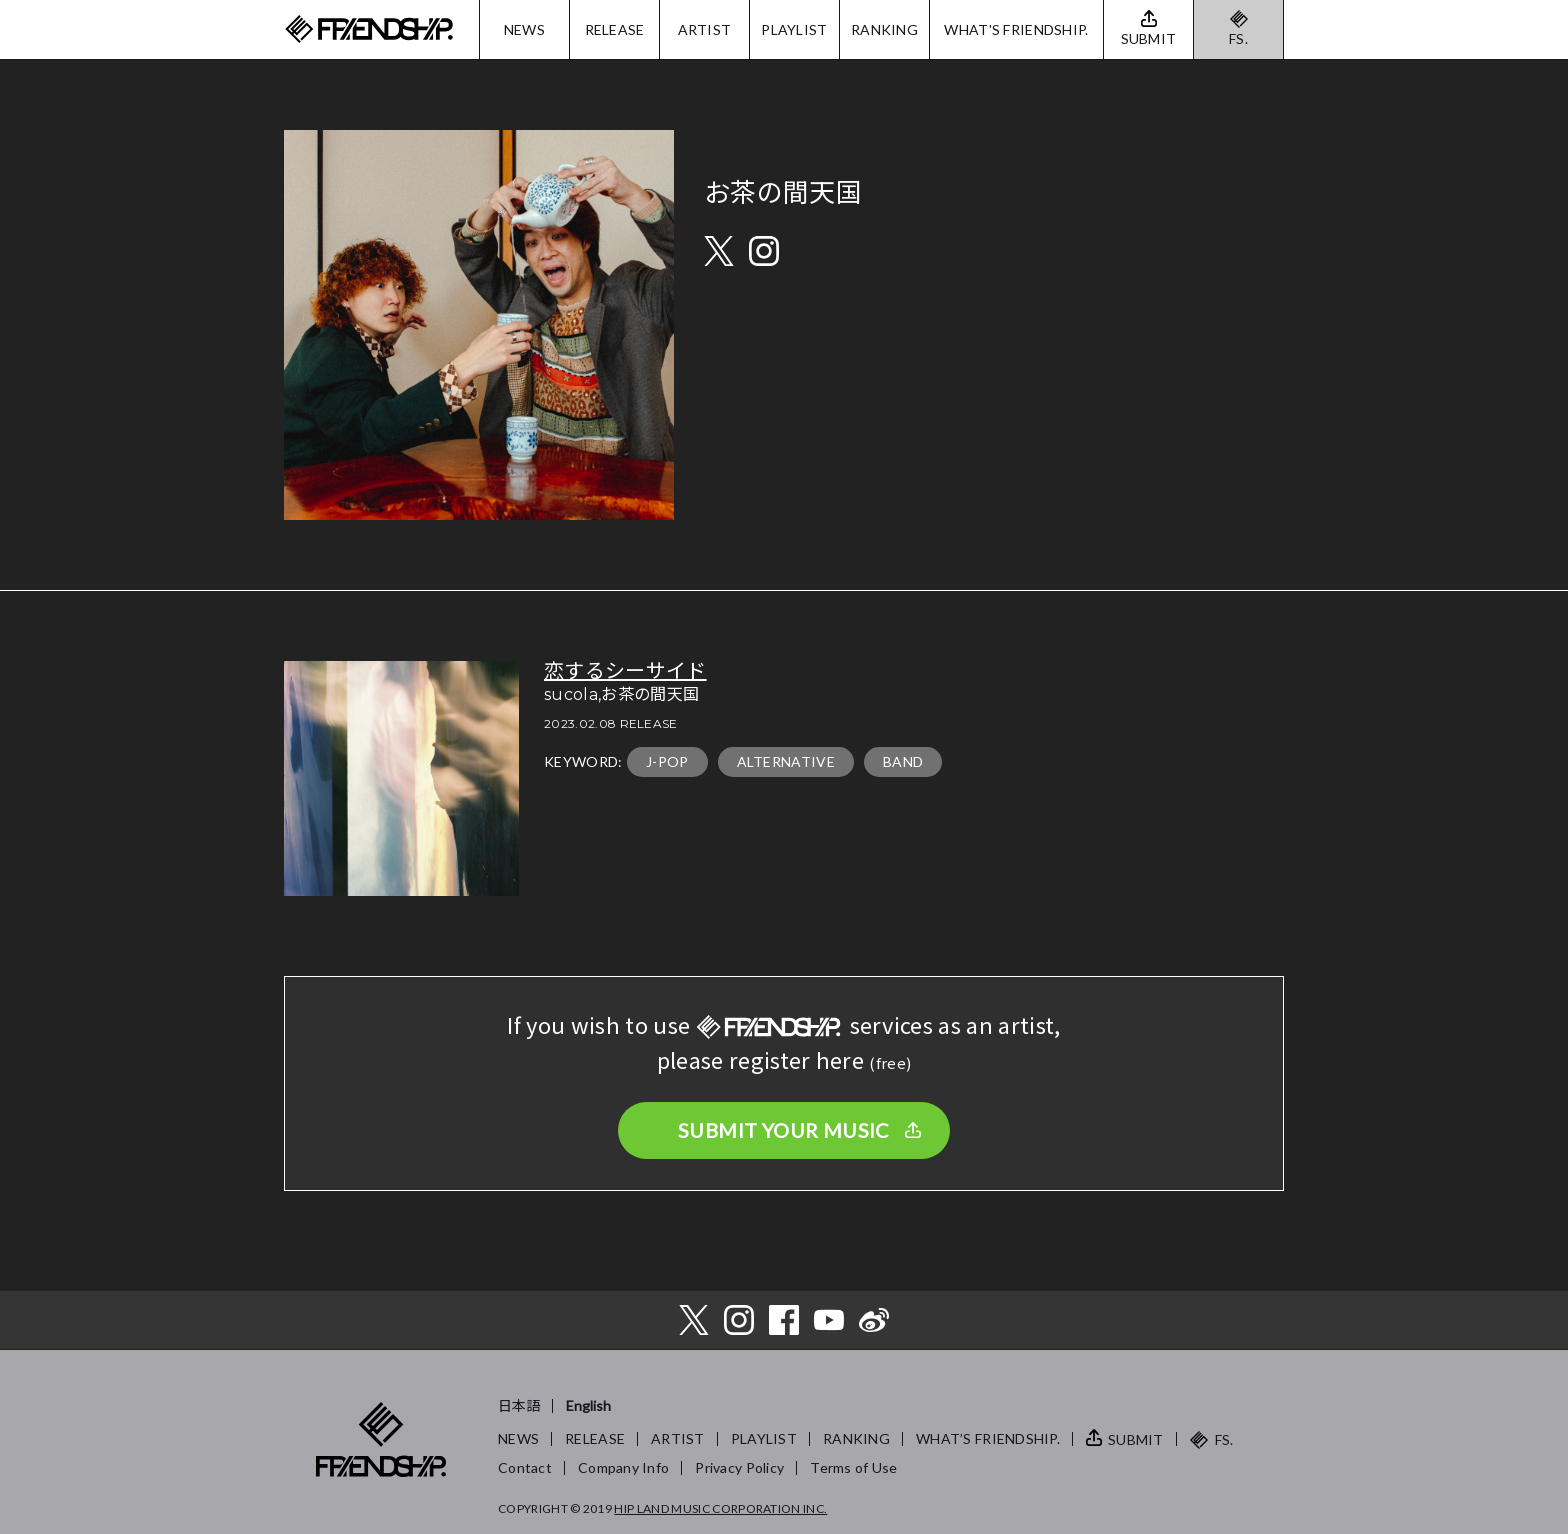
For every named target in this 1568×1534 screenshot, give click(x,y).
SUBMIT (1136, 1439)
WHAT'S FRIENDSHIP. (1016, 29)
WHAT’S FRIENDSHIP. (988, 1438)
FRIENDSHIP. (369, 29)
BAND (903, 761)
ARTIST (705, 29)
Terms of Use (853, 1467)
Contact (525, 1467)
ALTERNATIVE (786, 761)
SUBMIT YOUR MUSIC (784, 1130)
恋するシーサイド (625, 671)
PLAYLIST (794, 29)
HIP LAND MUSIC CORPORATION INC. (720, 1508)
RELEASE (615, 29)
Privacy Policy (739, 1467)
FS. (1238, 38)
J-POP (667, 761)
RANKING (884, 29)
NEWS (524, 29)
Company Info (623, 1467)
